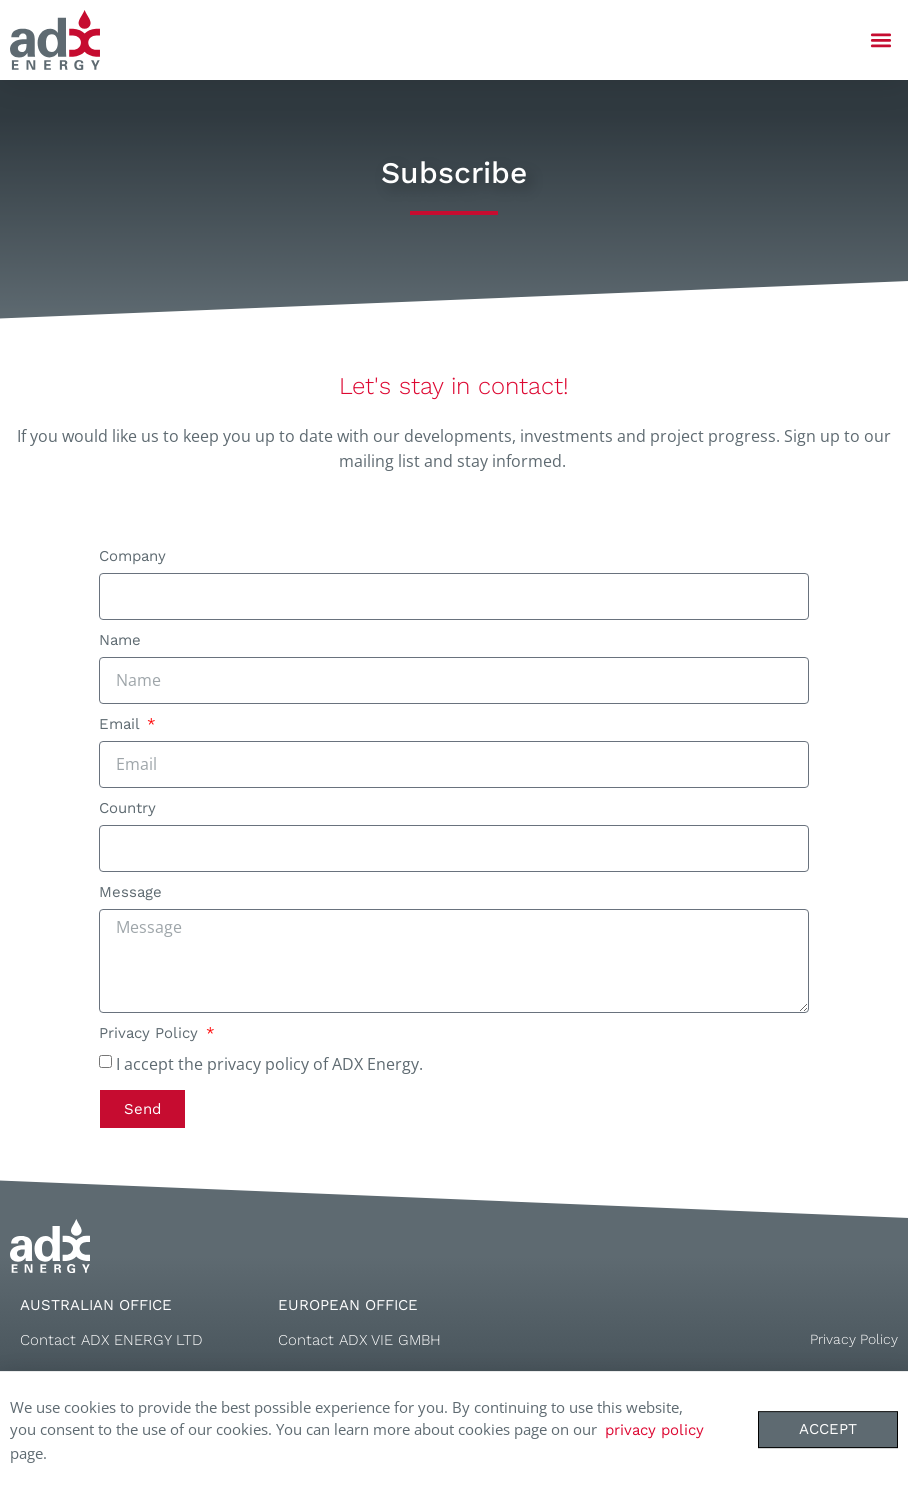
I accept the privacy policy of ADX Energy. (269, 1063)
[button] (881, 40)
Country (127, 809)
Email (121, 725)
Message (130, 893)
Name (120, 641)
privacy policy (654, 1432)
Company (132, 557)
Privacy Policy (151, 1034)
